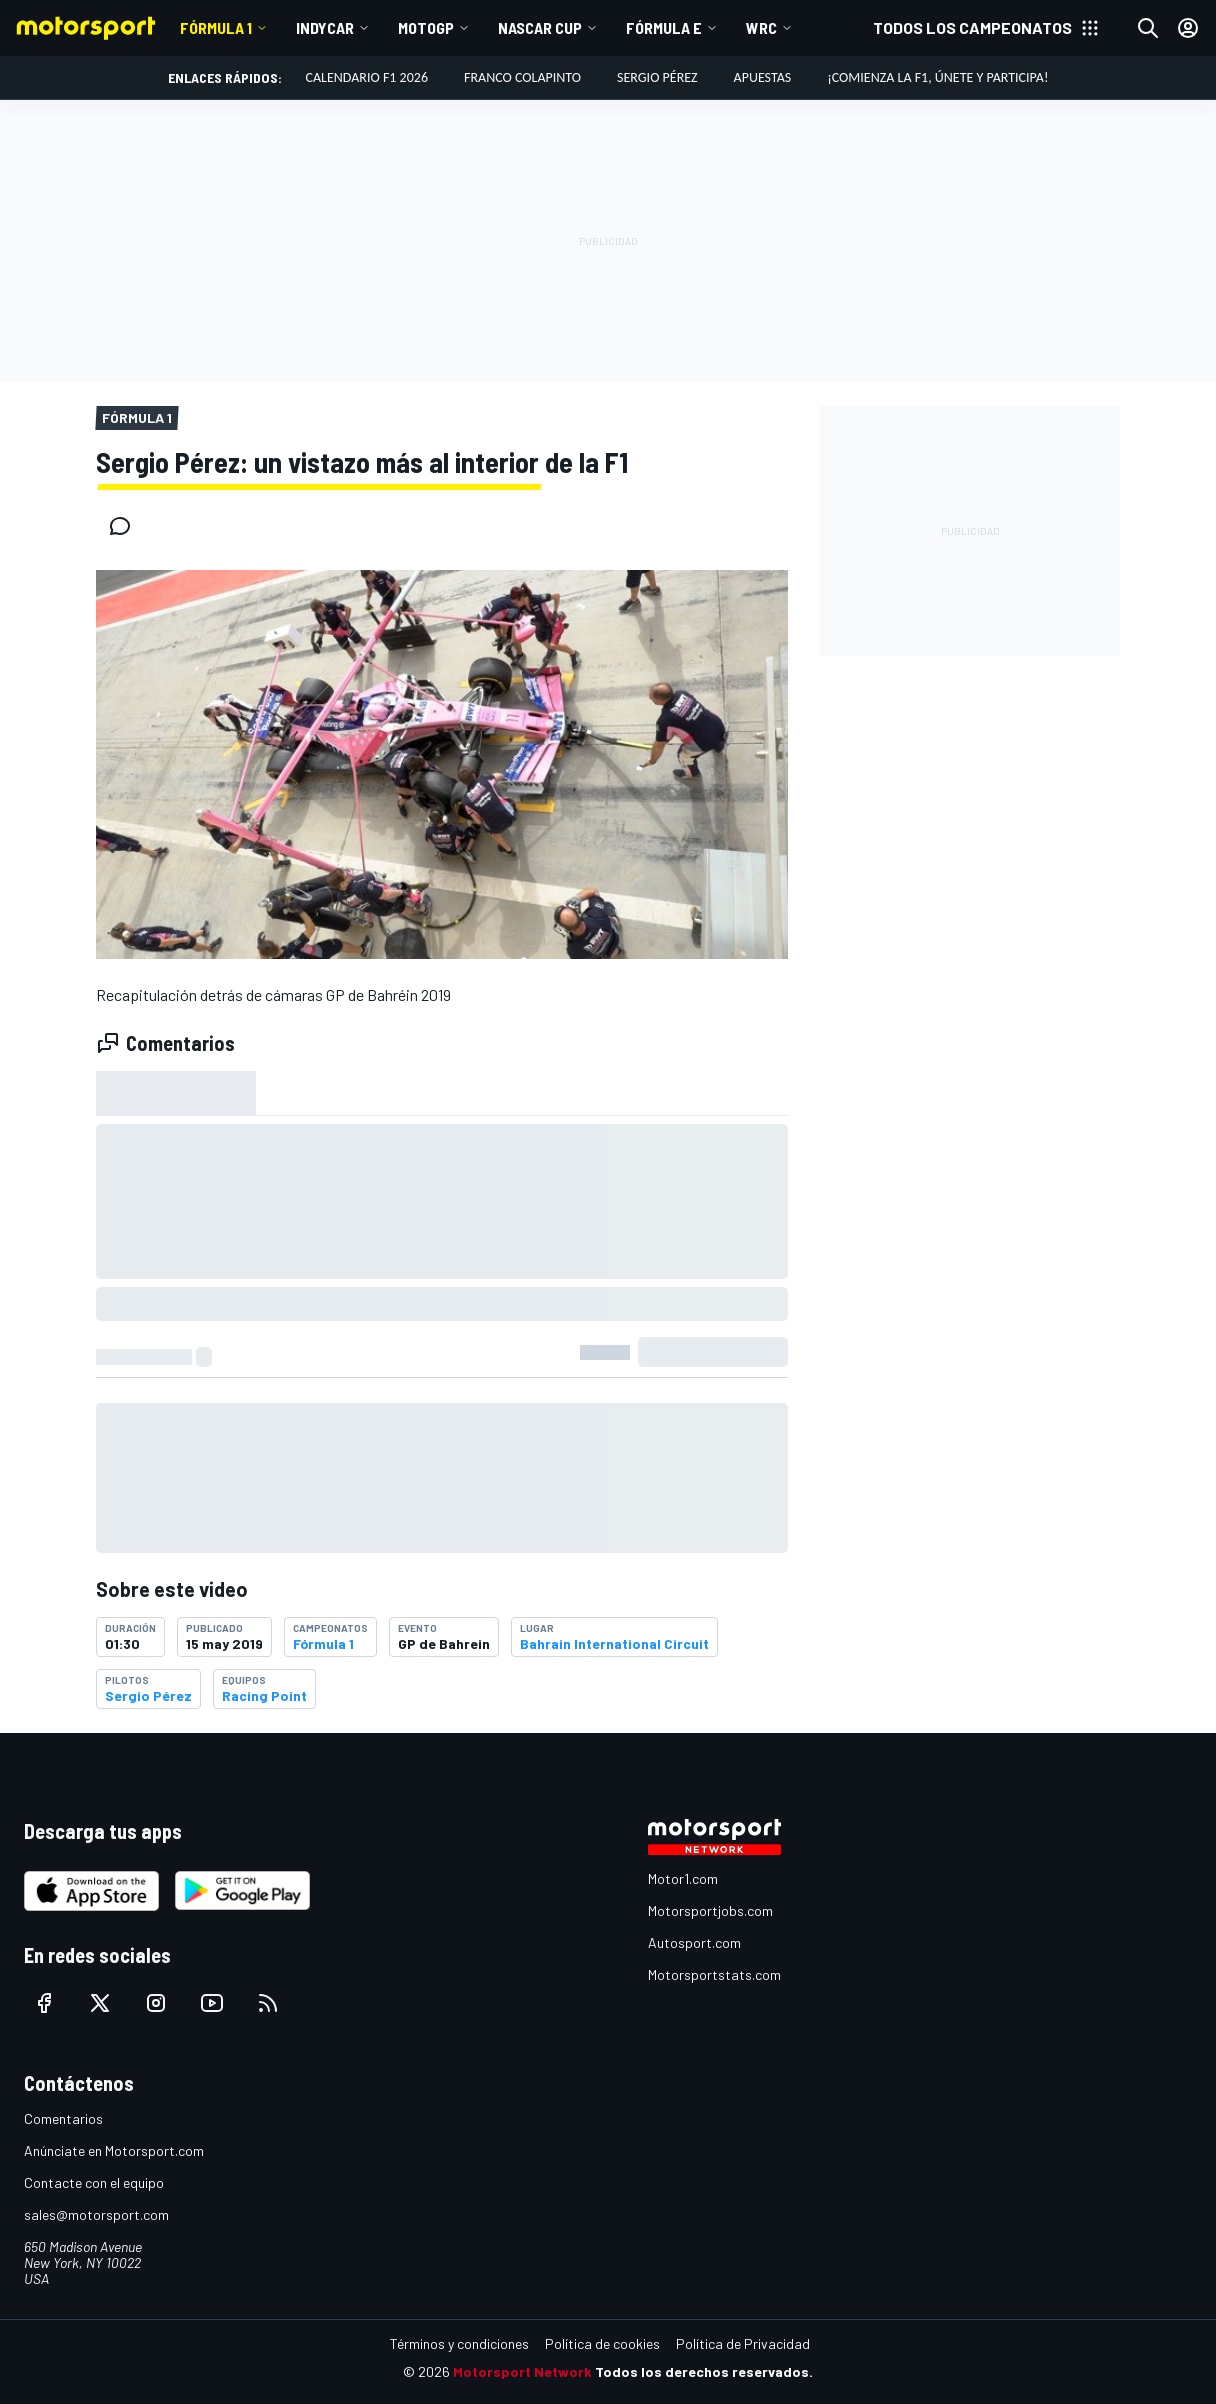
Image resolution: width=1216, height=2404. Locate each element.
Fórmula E (664, 27)
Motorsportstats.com (714, 1974)
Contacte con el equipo (94, 2182)
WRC (761, 27)
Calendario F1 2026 (367, 77)
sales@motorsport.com (96, 2214)
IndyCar (325, 27)
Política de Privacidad (743, 2343)
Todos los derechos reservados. (704, 2371)
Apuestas (763, 77)
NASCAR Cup (540, 27)
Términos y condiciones (459, 2343)
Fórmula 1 (216, 27)
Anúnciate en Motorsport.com (114, 2150)
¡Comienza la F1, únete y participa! (937, 77)
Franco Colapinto (522, 77)
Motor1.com (683, 1878)
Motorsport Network (522, 2371)
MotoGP (426, 27)
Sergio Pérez (657, 77)
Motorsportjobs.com (710, 1910)
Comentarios (63, 2118)
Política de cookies (602, 2343)
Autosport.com (694, 1942)
